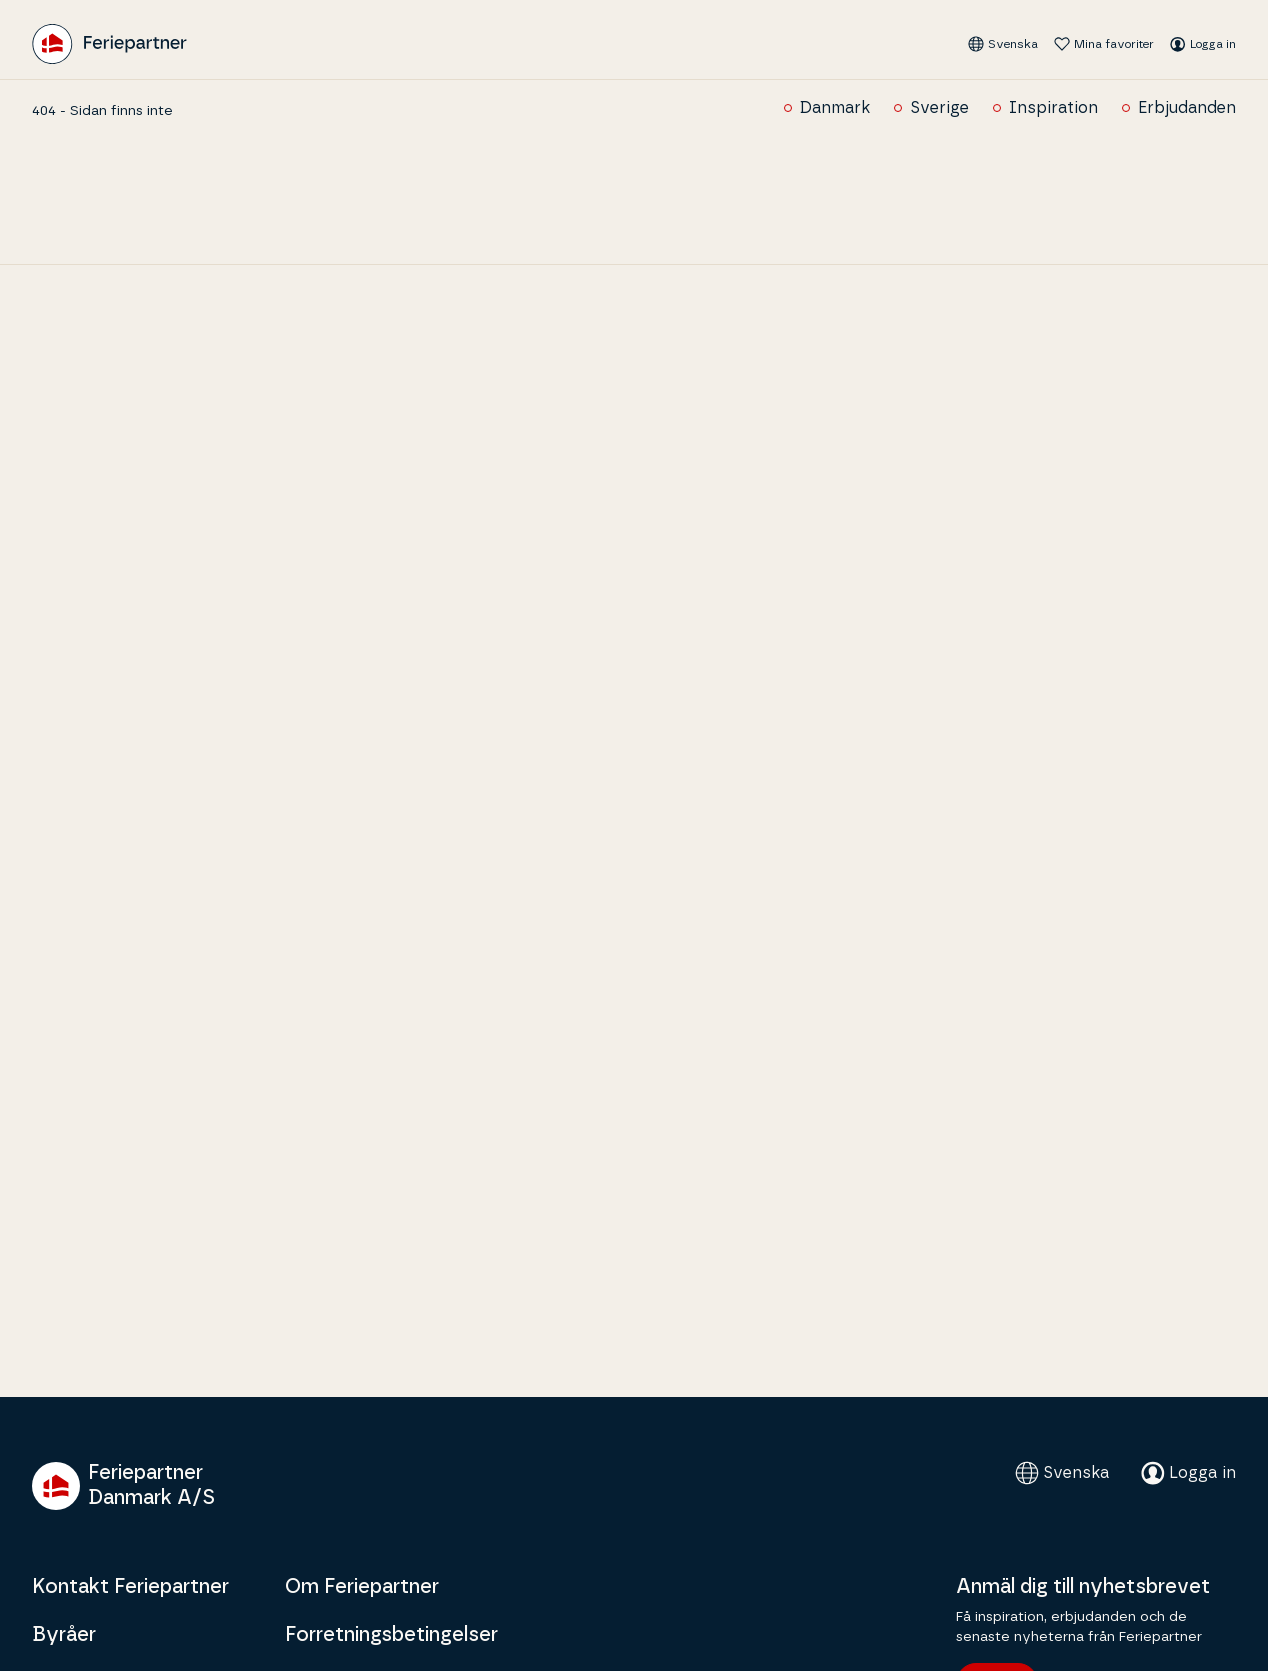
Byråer (64, 1635)
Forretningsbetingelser (391, 1635)
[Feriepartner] (109, 44)
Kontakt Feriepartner (130, 1587)
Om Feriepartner (362, 1587)
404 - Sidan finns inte (102, 111)
